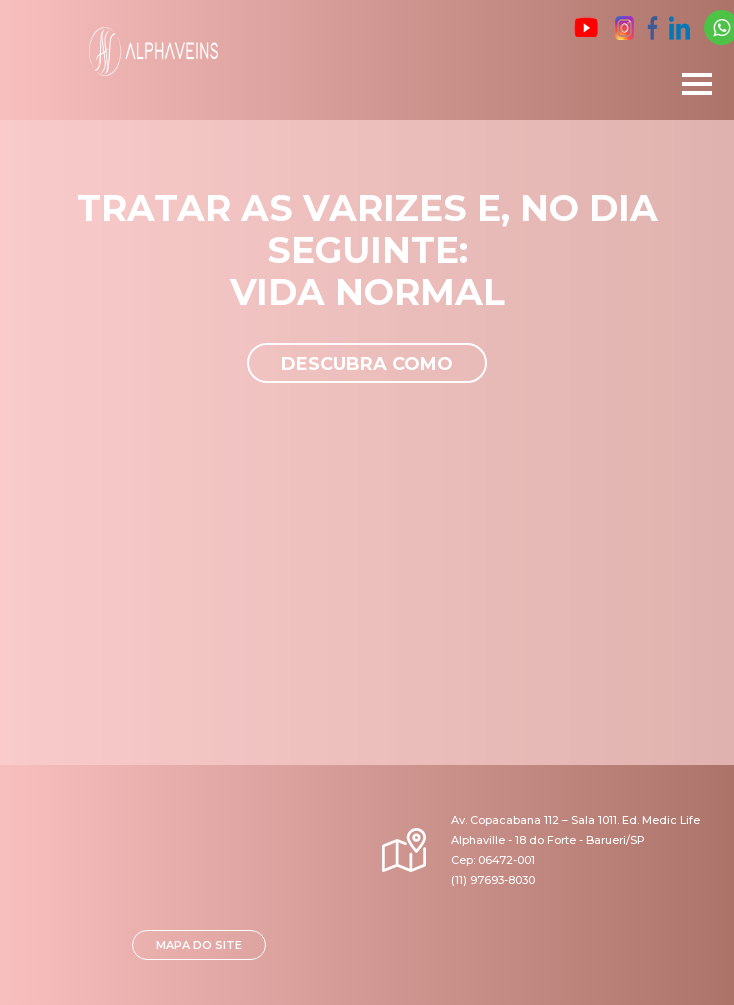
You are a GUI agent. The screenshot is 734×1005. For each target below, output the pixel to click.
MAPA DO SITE (199, 945)
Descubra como (367, 364)
